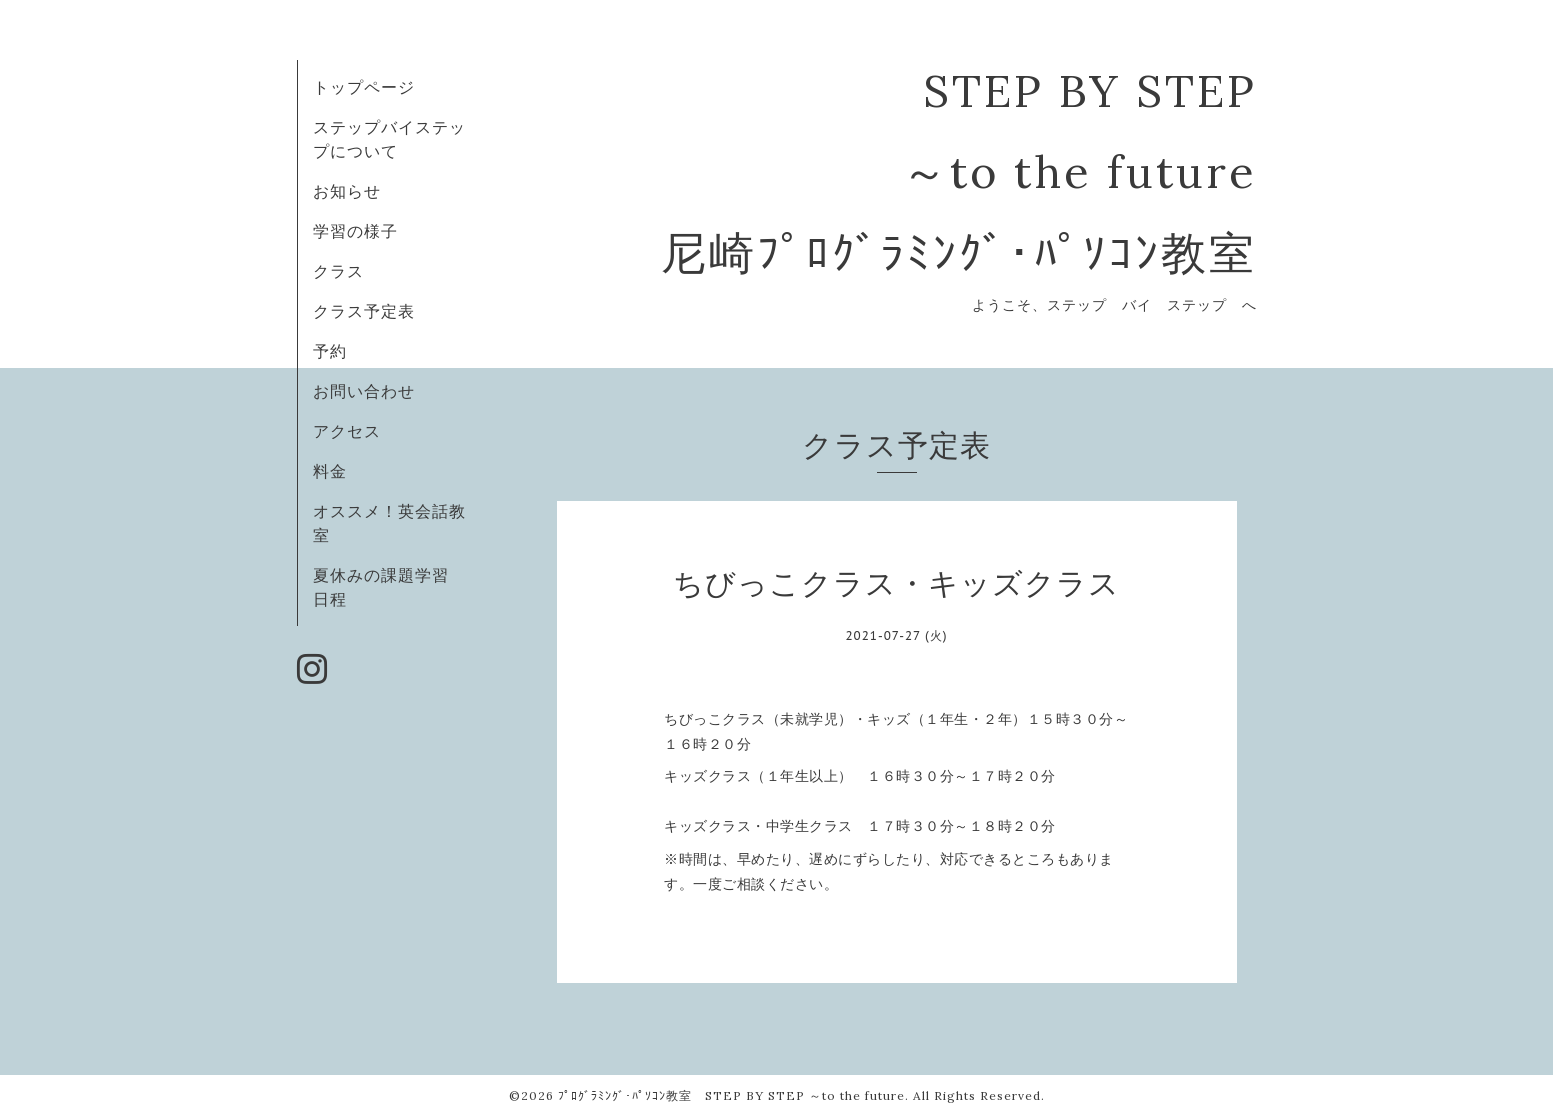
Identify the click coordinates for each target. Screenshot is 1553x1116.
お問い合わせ (364, 391)
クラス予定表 (364, 311)
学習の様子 (355, 231)
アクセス (347, 431)
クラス (338, 271)
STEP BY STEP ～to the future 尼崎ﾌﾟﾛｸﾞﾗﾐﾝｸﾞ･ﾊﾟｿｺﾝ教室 (959, 171)
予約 (330, 351)
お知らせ (347, 191)
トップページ (364, 87)
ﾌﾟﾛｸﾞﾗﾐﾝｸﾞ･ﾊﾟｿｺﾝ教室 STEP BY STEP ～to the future (731, 1095)
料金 (330, 471)
